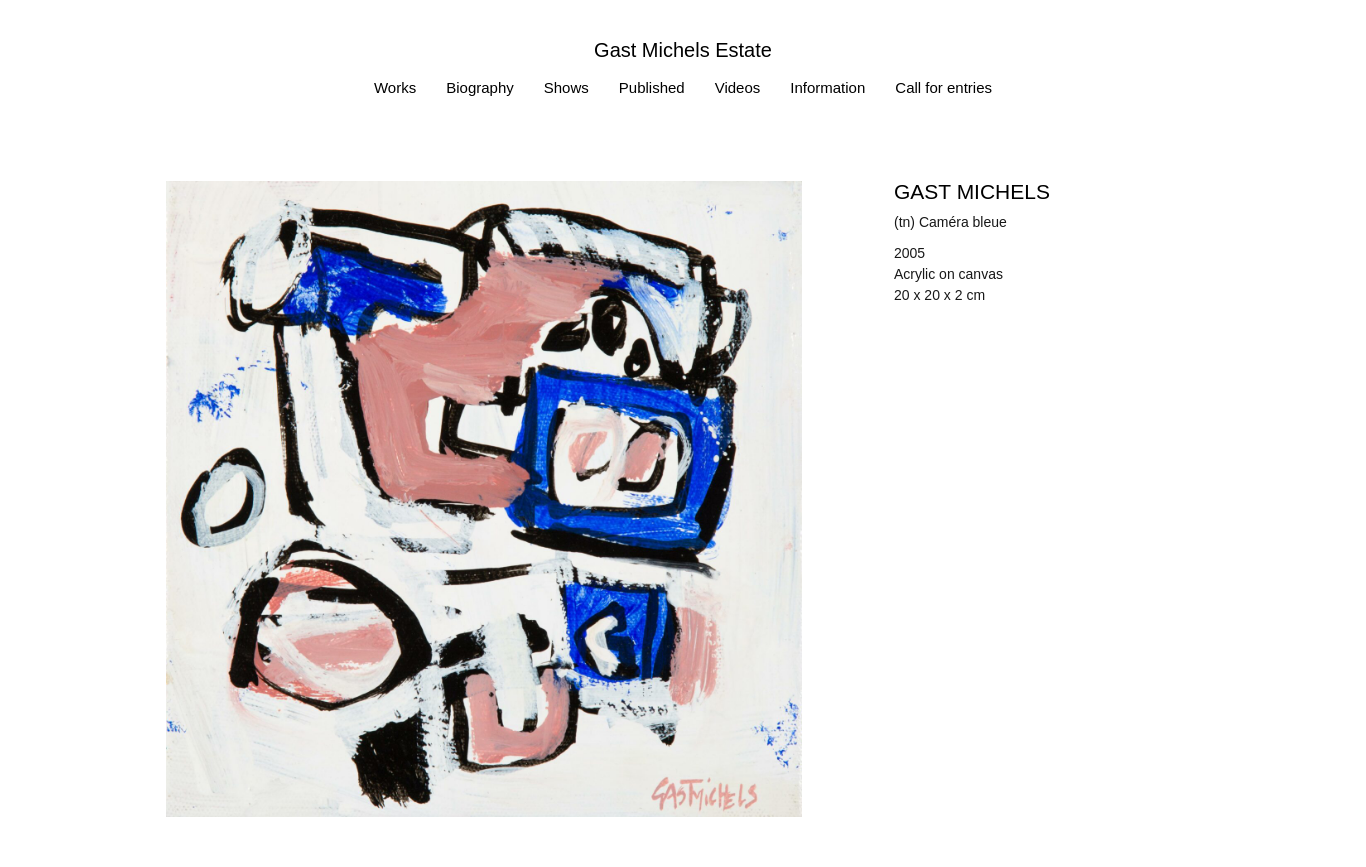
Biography (480, 87)
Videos (738, 87)
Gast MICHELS (972, 191)
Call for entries (943, 87)
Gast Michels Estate (683, 50)
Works (395, 87)
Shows (566, 87)
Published (652, 87)
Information (827, 87)
